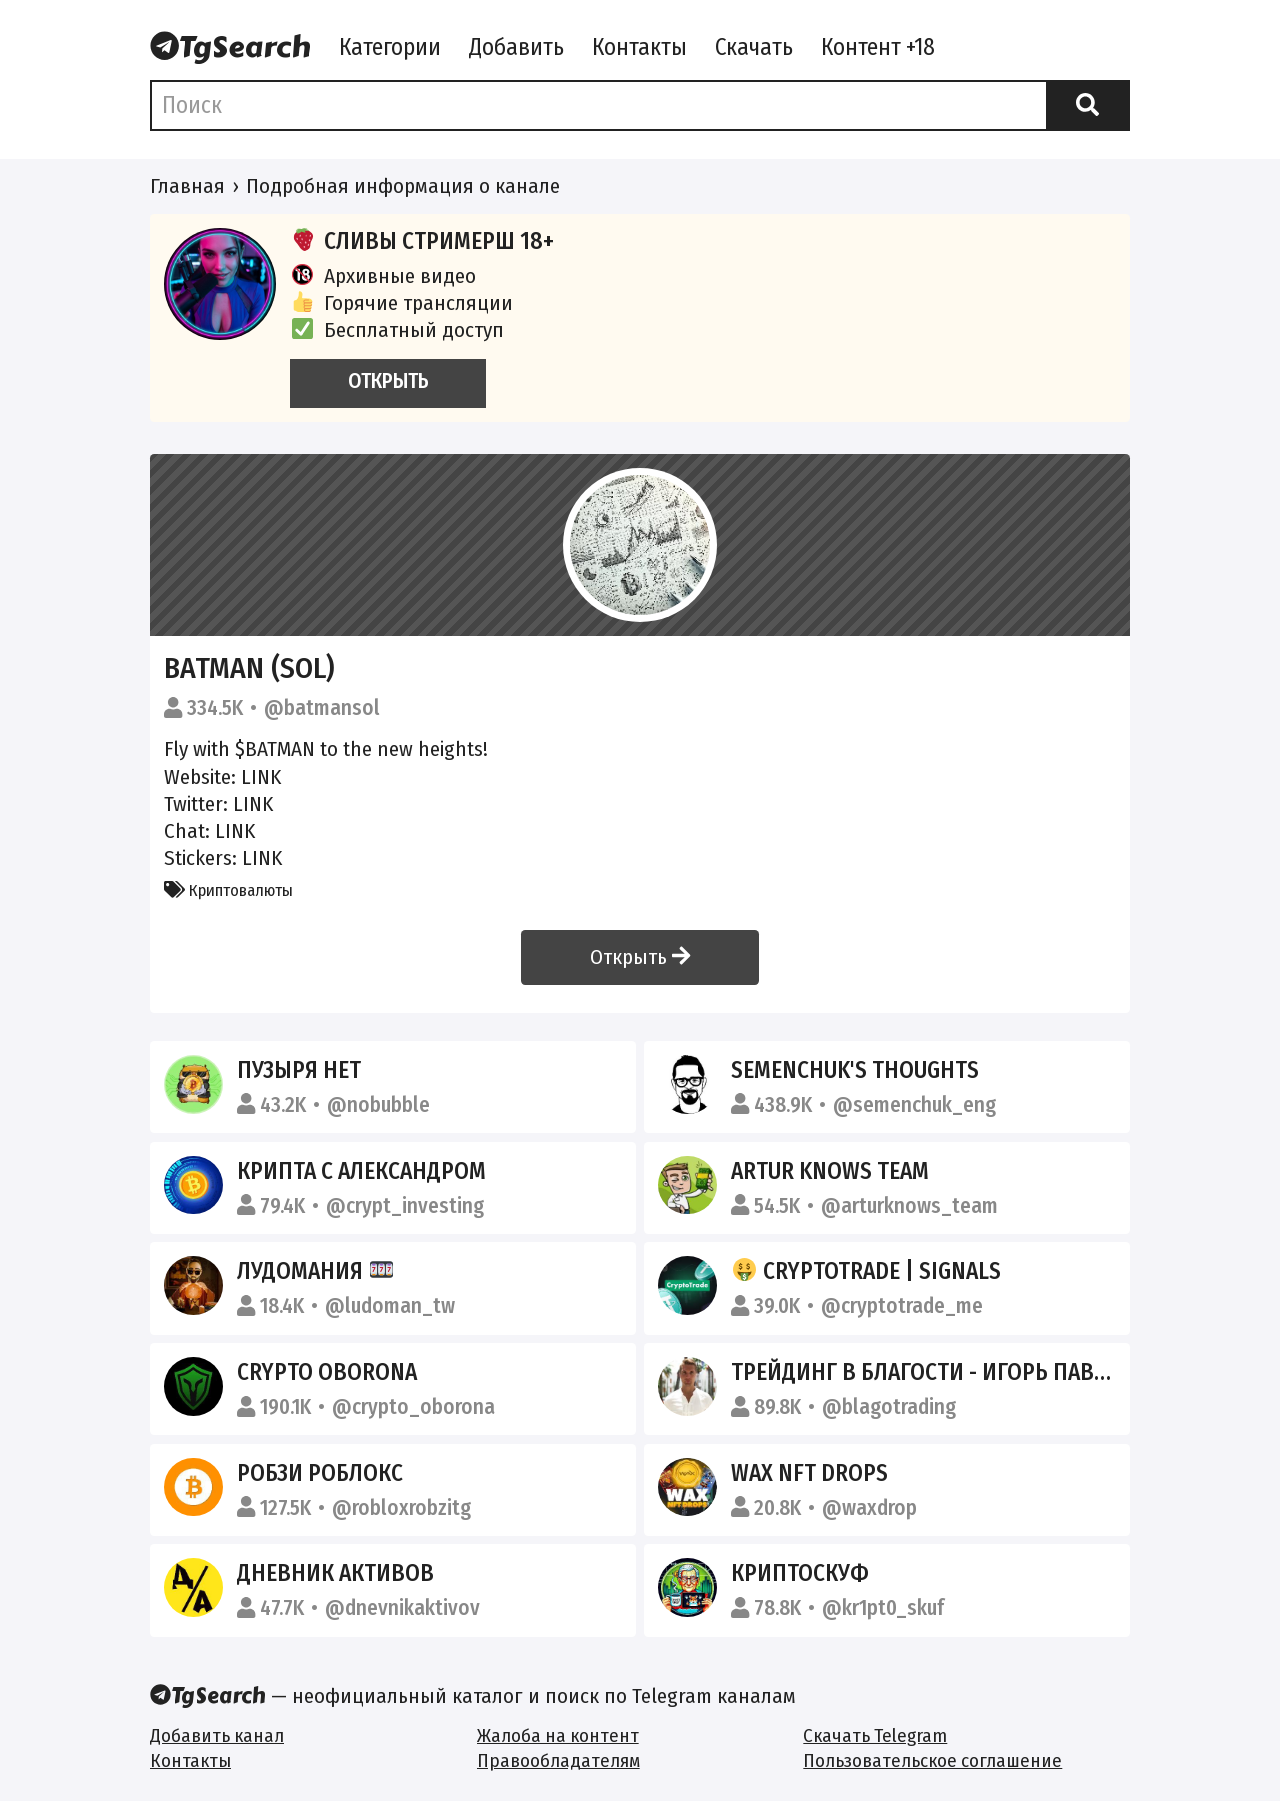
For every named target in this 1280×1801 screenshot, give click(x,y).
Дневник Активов (335, 1573)
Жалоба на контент (558, 1735)
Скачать (754, 47)
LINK (261, 777)
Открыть (640, 957)
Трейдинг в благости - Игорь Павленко (946, 1372)
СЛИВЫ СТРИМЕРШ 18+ (422, 241)
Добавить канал (217, 1735)
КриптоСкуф (800, 1573)
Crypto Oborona (327, 1372)
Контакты (639, 47)
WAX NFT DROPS (809, 1473)
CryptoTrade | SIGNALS (866, 1271)
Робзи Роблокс (320, 1473)
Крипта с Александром (361, 1171)
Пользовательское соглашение (932, 1760)
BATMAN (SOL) (249, 668)
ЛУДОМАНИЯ (315, 1271)
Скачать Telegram (875, 1735)
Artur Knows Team (830, 1171)
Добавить (516, 47)
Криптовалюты (228, 890)
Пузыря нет (299, 1070)
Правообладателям (558, 1760)
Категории (390, 47)
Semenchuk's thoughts (855, 1070)
